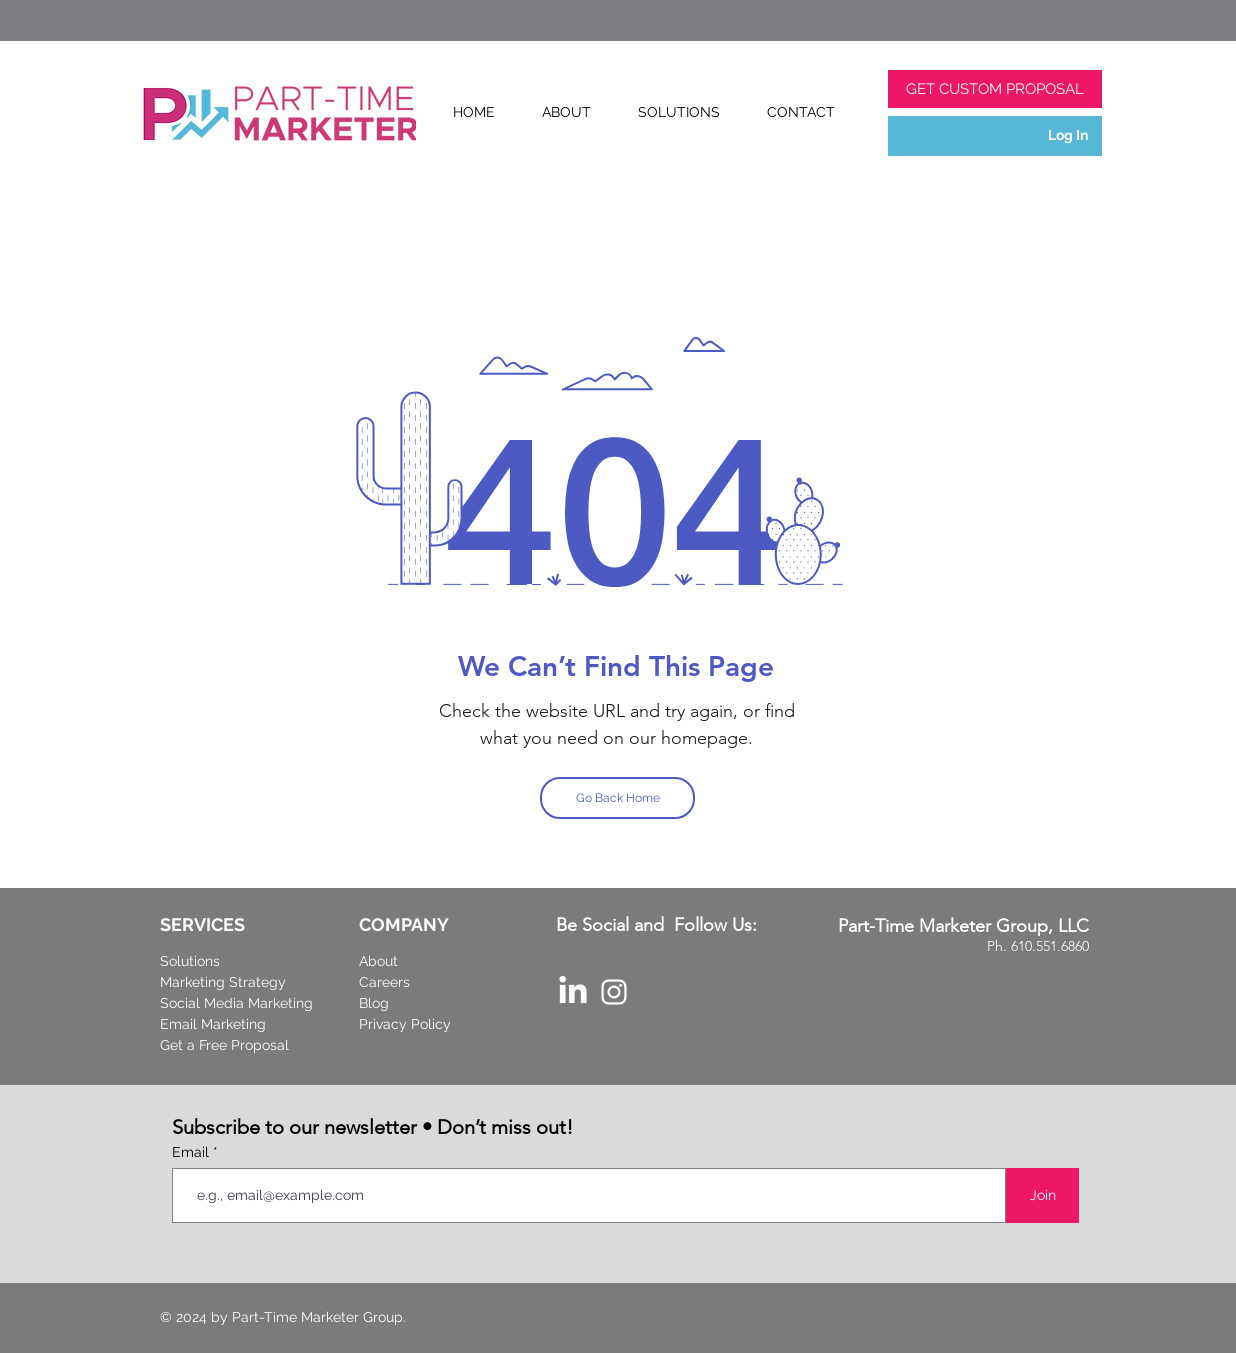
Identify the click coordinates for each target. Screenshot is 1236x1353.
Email (192, 1152)
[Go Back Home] (617, 798)
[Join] (1042, 1195)
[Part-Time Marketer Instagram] (614, 992)
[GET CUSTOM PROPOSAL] (995, 89)
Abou (376, 961)
